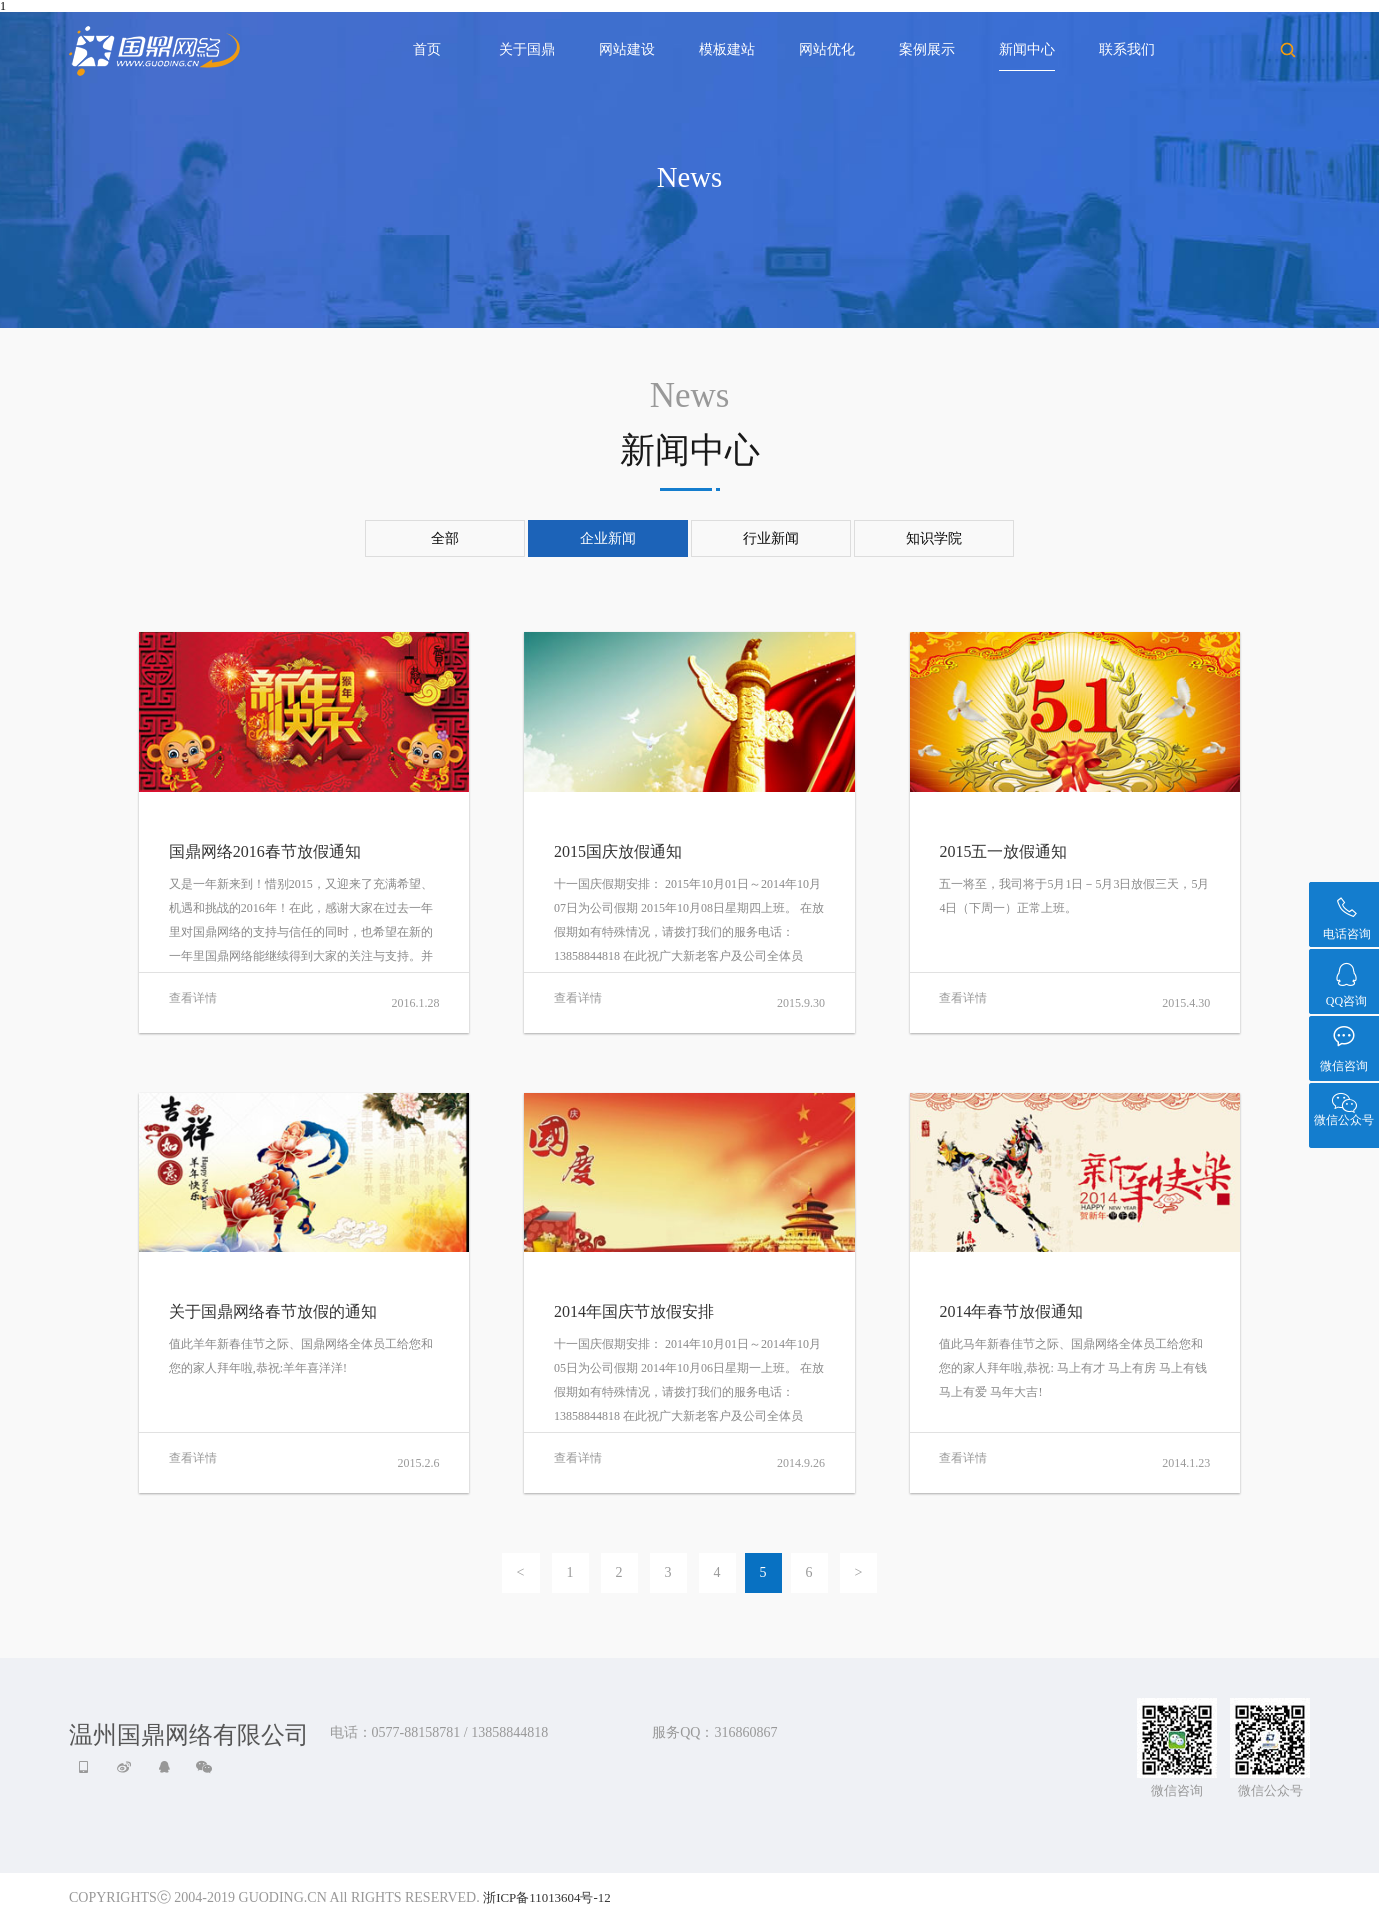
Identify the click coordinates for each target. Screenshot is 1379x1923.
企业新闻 (608, 538)
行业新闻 (771, 538)
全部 (445, 538)
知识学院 (934, 538)
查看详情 (193, 998)
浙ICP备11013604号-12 (546, 1897)
